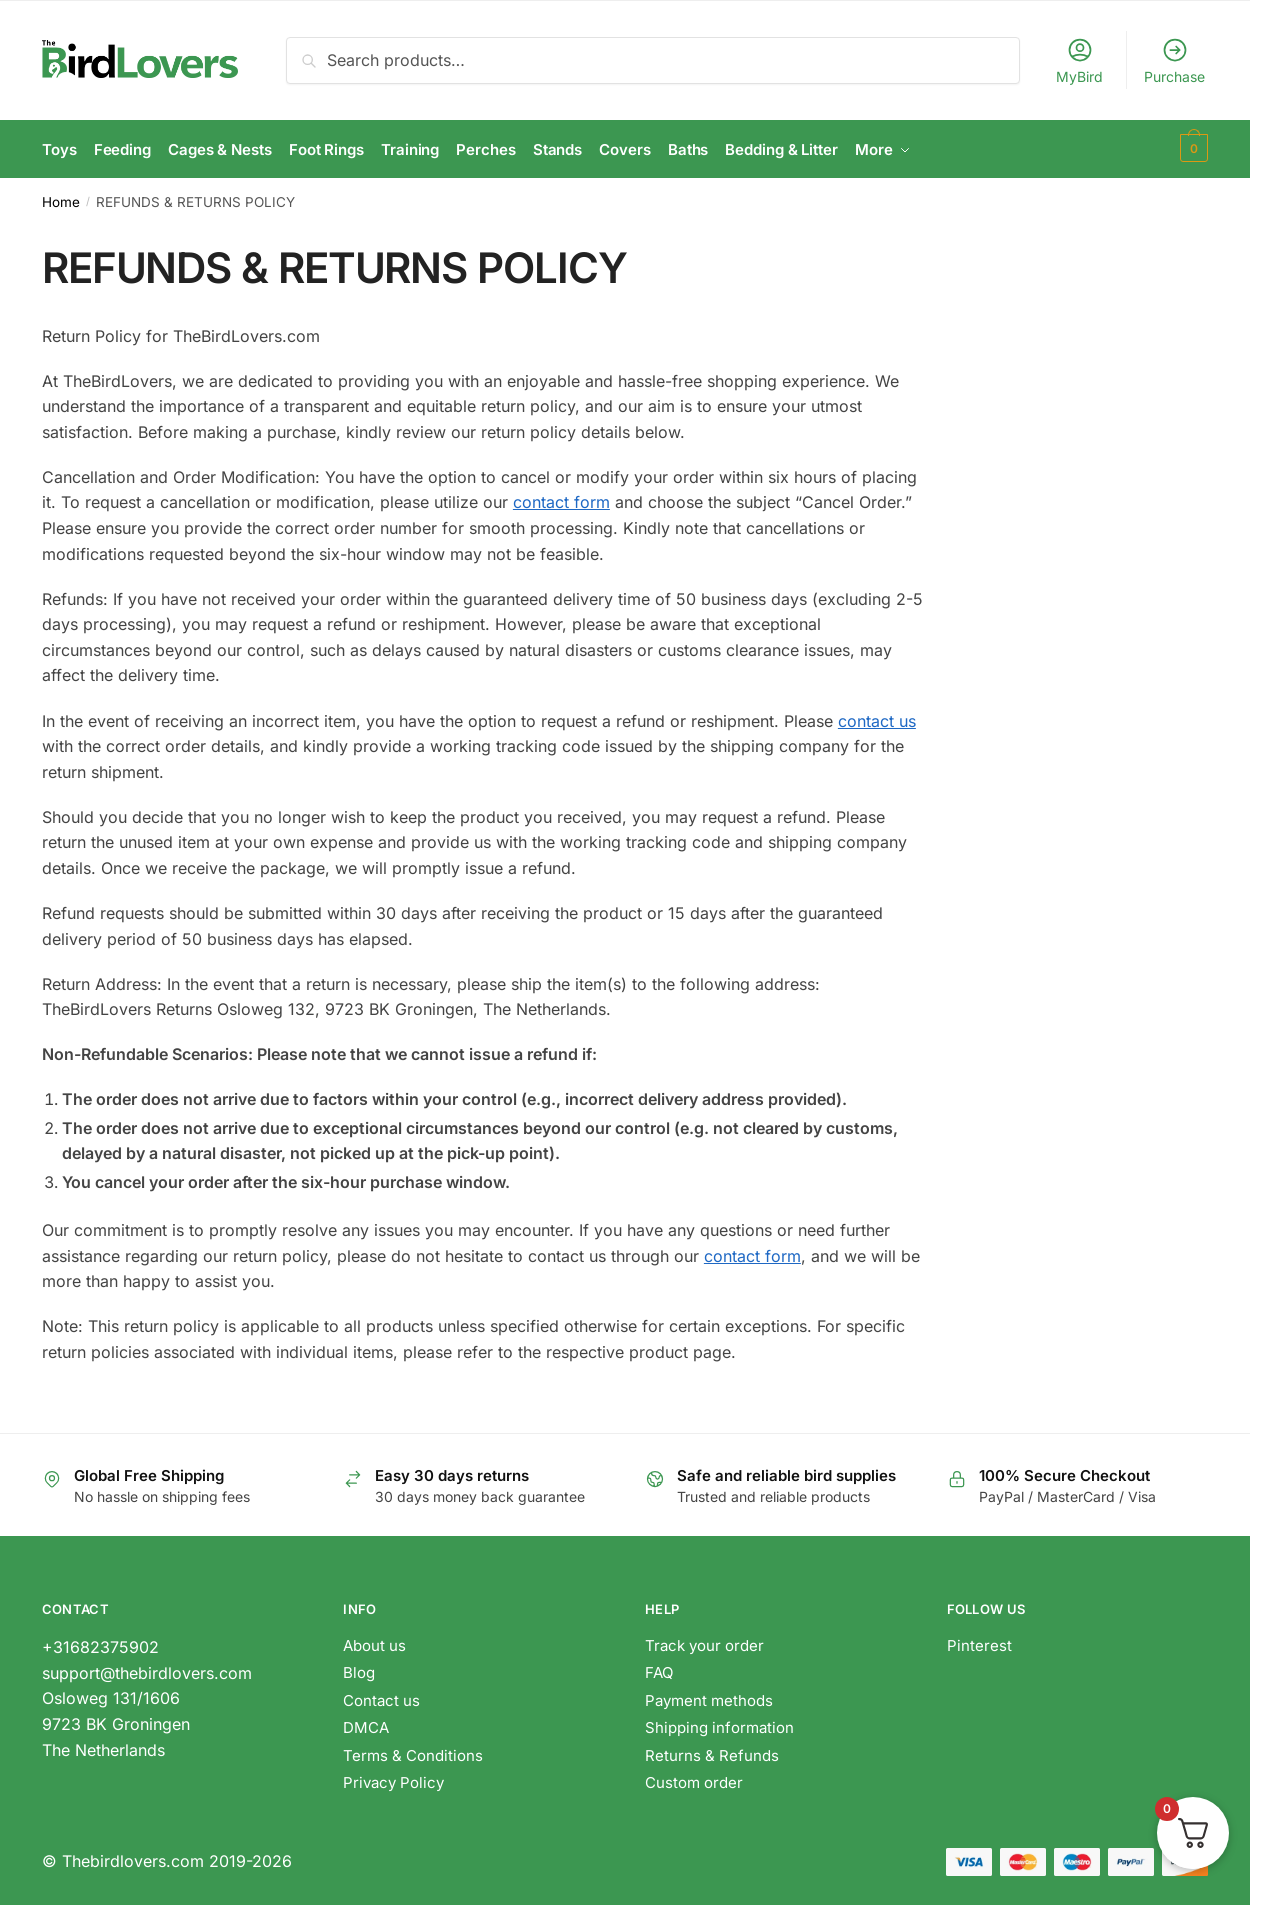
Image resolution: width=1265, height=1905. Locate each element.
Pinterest (979, 1641)
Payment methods (709, 1696)
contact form (561, 499)
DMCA (366, 1724)
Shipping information (719, 1724)
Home (61, 198)
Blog (359, 1669)
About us (374, 1641)
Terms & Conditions (413, 1751)
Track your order (704, 1641)
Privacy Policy (393, 1779)
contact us (877, 717)
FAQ (659, 1669)
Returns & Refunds (714, 1751)
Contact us (381, 1696)
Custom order (694, 1779)
